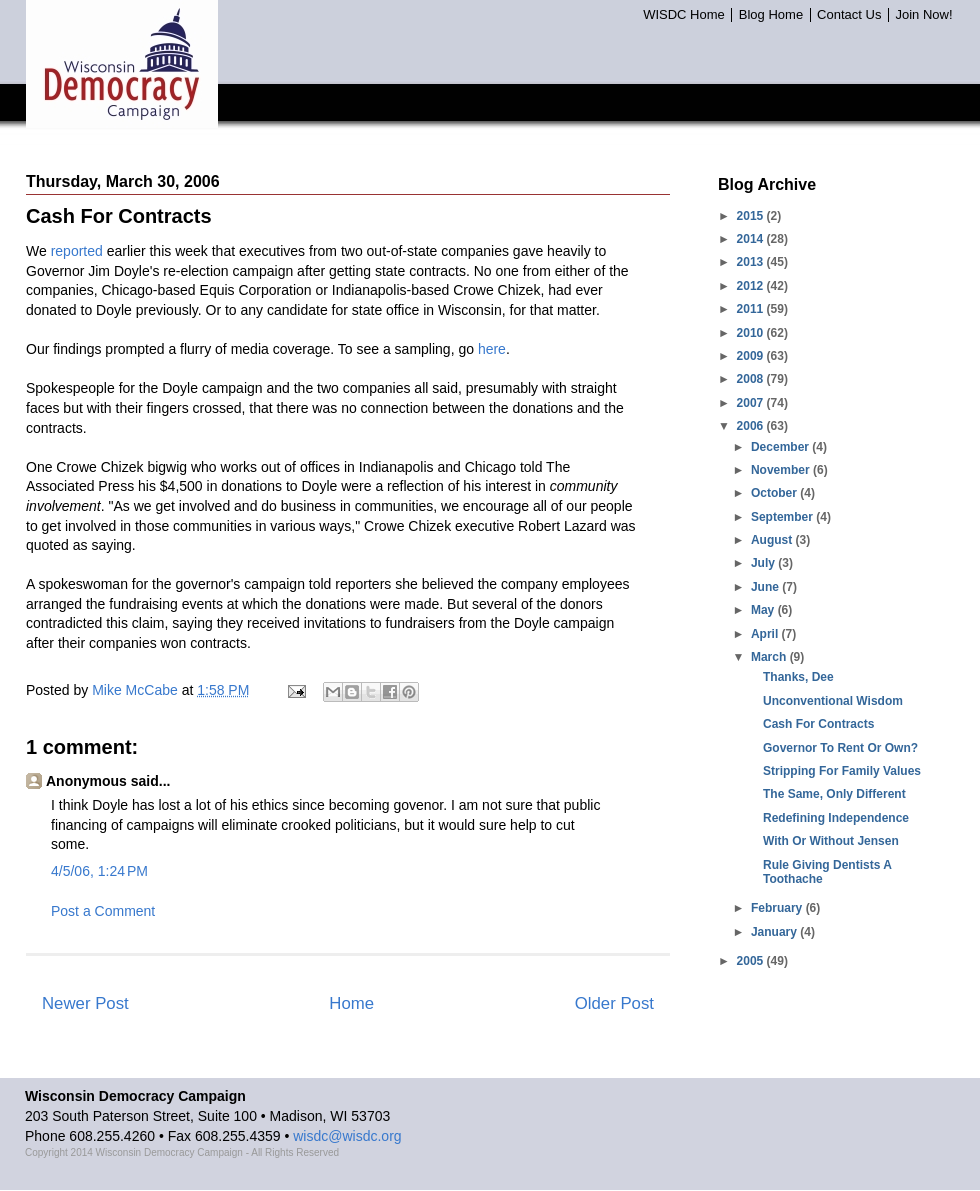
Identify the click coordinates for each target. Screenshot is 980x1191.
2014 (752, 239)
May (764, 610)
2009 (752, 356)
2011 (752, 309)
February (778, 908)
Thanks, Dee (798, 677)
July (764, 563)
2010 (752, 333)
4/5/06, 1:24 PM (99, 871)
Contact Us (849, 15)
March (770, 657)
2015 (752, 216)
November (782, 470)
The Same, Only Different (834, 794)
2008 (752, 379)
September (783, 517)
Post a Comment (103, 911)
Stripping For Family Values (842, 771)
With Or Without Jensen (831, 841)
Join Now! (923, 15)
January (775, 932)
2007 (752, 403)
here (492, 349)
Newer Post (85, 1003)
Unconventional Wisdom (833, 701)
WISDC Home (684, 15)
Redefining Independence (836, 818)
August (773, 540)
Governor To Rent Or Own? (840, 748)
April (766, 634)
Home (351, 1003)
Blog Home (771, 15)
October (775, 493)
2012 (752, 286)
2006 (752, 426)
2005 (752, 961)
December (781, 447)
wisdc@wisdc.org (347, 1136)
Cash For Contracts (818, 724)
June (766, 587)
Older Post (614, 1003)
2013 (752, 262)
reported (77, 251)
